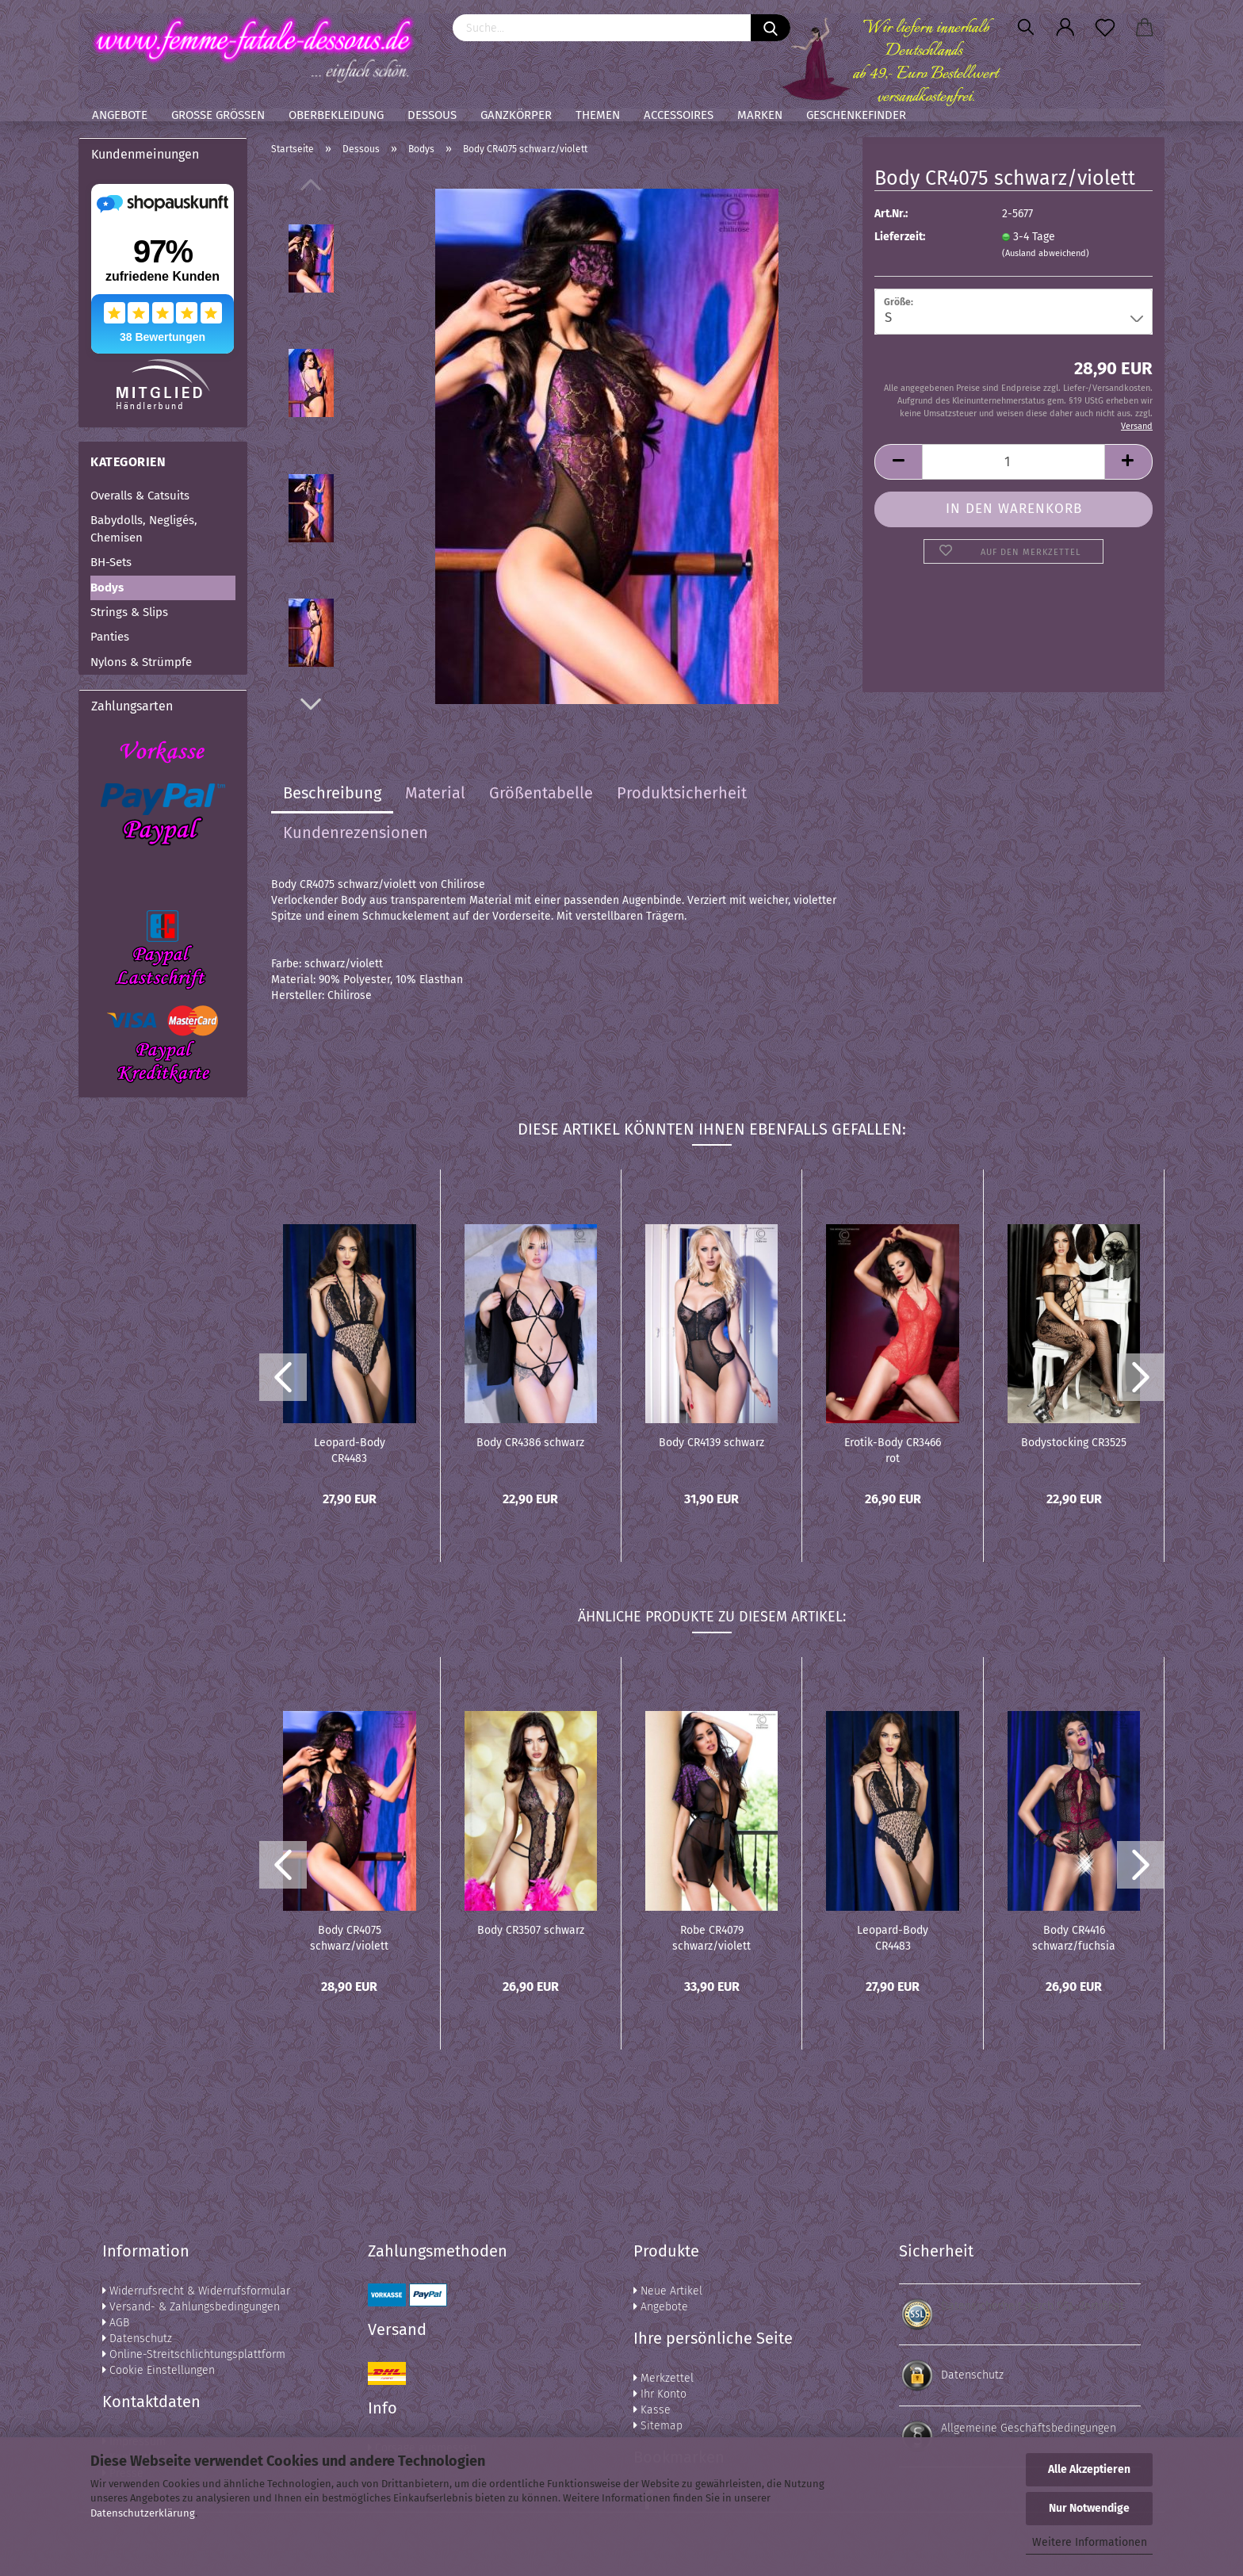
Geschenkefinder (856, 115)
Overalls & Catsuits (139, 495)
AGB (115, 2322)
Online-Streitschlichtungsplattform (193, 2354)
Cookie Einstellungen (158, 2370)
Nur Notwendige (1089, 2508)
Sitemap (658, 2425)
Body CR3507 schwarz (530, 1930)
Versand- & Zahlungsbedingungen (191, 2307)
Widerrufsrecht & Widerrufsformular (196, 2291)
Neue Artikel (667, 2291)
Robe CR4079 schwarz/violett (711, 1936)
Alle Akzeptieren (1089, 2469)
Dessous (432, 115)
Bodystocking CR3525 (1073, 1442)
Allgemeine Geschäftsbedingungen (1028, 2428)
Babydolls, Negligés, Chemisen (143, 528)
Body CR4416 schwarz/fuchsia (1073, 1936)
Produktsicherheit (682, 792)
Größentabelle (541, 792)
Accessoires (678, 115)
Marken (759, 115)
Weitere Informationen (1089, 2542)
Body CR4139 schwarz (711, 1442)
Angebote (119, 115)
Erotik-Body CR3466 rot (892, 1449)
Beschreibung (332, 792)
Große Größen (218, 115)
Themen (598, 115)
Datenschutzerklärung (142, 2513)
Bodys (107, 587)
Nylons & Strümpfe (141, 662)
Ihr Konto (660, 2394)
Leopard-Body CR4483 (349, 1449)
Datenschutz (137, 2338)
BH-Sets (111, 562)
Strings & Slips (129, 612)
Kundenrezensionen (355, 832)
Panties (109, 637)
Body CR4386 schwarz (530, 1442)
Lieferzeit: (899, 236)
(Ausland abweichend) (1045, 253)
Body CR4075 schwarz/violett (349, 1936)
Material (435, 792)
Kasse (652, 2410)
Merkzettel (663, 2378)
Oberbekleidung (336, 115)
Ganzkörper (516, 115)
